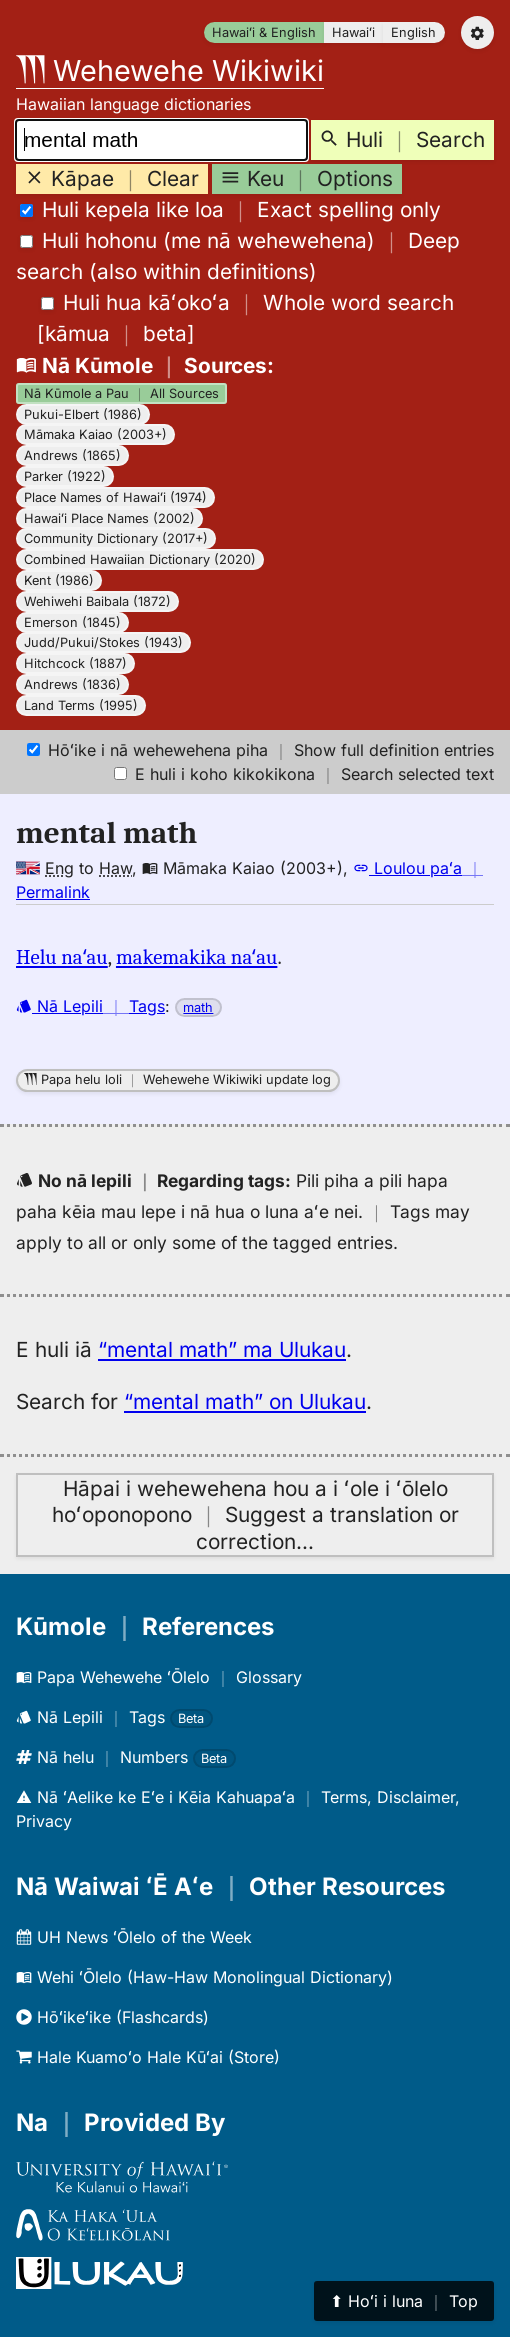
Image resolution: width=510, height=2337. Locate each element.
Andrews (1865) (72, 455)
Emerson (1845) (72, 622)
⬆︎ (404, 2301)
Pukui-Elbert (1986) (83, 414)
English (413, 32)
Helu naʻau (62, 957)
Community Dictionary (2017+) (116, 538)
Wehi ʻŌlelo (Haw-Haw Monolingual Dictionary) (204, 1977)
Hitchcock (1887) (75, 663)
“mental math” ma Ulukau (222, 1349)
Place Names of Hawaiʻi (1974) (115, 497)
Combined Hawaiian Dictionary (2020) (140, 559)
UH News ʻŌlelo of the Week (134, 1937)
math (198, 1007)
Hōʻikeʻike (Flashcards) (112, 2017)
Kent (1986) (59, 580)
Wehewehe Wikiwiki (170, 70)
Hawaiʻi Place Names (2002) (109, 518)
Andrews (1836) (72, 684)
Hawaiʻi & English (264, 32)
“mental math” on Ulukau (245, 1401)
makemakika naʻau (196, 957)
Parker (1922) (65, 476)
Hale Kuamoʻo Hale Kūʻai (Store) (148, 2057)
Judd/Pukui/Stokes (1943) (103, 642)
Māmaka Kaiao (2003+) (95, 434)
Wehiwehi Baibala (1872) (97, 601)
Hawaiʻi (353, 32)
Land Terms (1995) (81, 705)
